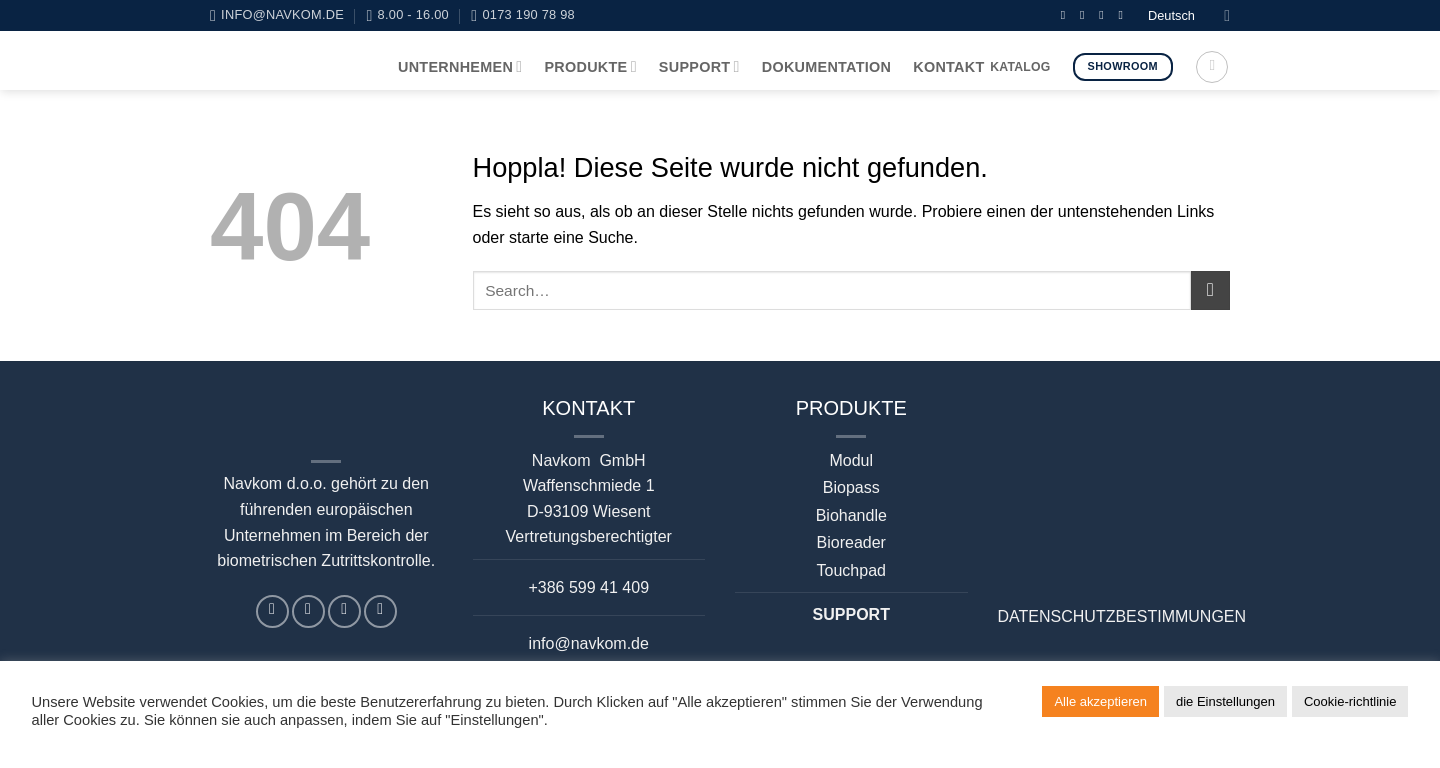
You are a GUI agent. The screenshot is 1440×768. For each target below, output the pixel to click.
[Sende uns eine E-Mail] (1086, 15)
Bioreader (851, 542)
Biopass (851, 487)
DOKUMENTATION (827, 67)
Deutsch (1189, 15)
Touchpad (851, 570)
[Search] (1212, 67)
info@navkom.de (589, 643)
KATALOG (1020, 67)
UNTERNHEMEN (460, 66)
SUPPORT (699, 66)
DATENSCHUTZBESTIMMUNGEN (1122, 616)
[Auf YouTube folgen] (1124, 15)
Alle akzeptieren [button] (1100, 701)
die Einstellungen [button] (1225, 701)
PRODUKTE (590, 66)
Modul (851, 460)
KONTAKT (948, 67)
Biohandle (851, 515)
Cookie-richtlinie (1350, 701)
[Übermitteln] (1210, 290)
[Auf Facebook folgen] (1067, 15)
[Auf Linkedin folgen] (1105, 15)
